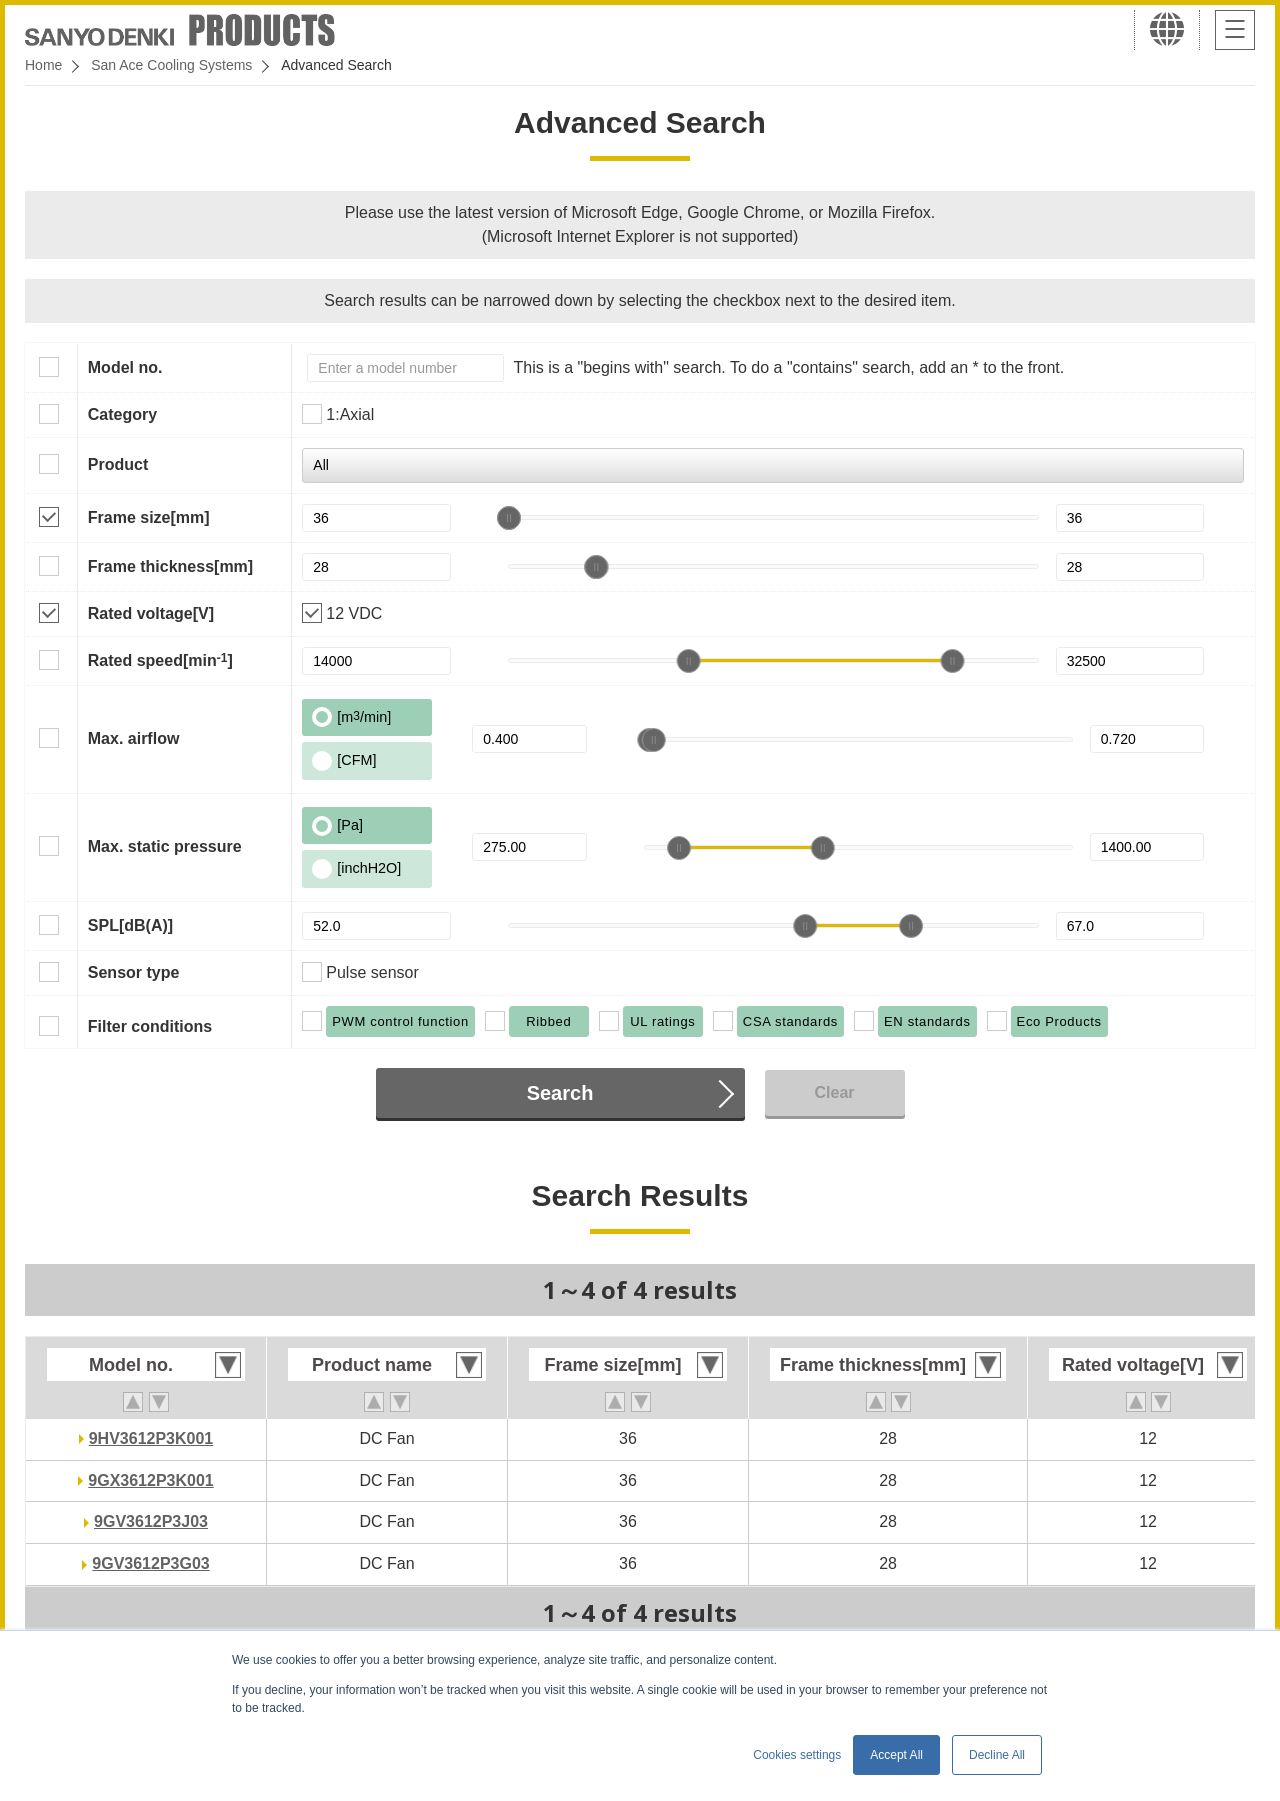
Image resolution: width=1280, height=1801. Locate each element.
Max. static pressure (165, 846)
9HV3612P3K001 (151, 1438)
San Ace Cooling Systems (171, 65)
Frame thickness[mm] (170, 566)
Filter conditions (150, 1026)
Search (560, 1093)
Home (43, 65)
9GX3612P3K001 (150, 1480)
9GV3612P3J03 (151, 1521)
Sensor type (134, 972)
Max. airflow (134, 738)
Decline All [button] (997, 1755)
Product (118, 464)
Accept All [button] (896, 1755)
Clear (834, 1092)
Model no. (125, 367)
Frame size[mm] (149, 517)
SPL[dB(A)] (130, 925)
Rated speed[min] (160, 660)
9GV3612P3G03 (150, 1563)
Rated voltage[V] (151, 613)
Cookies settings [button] (797, 1755)
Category (122, 414)
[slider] (509, 518)
